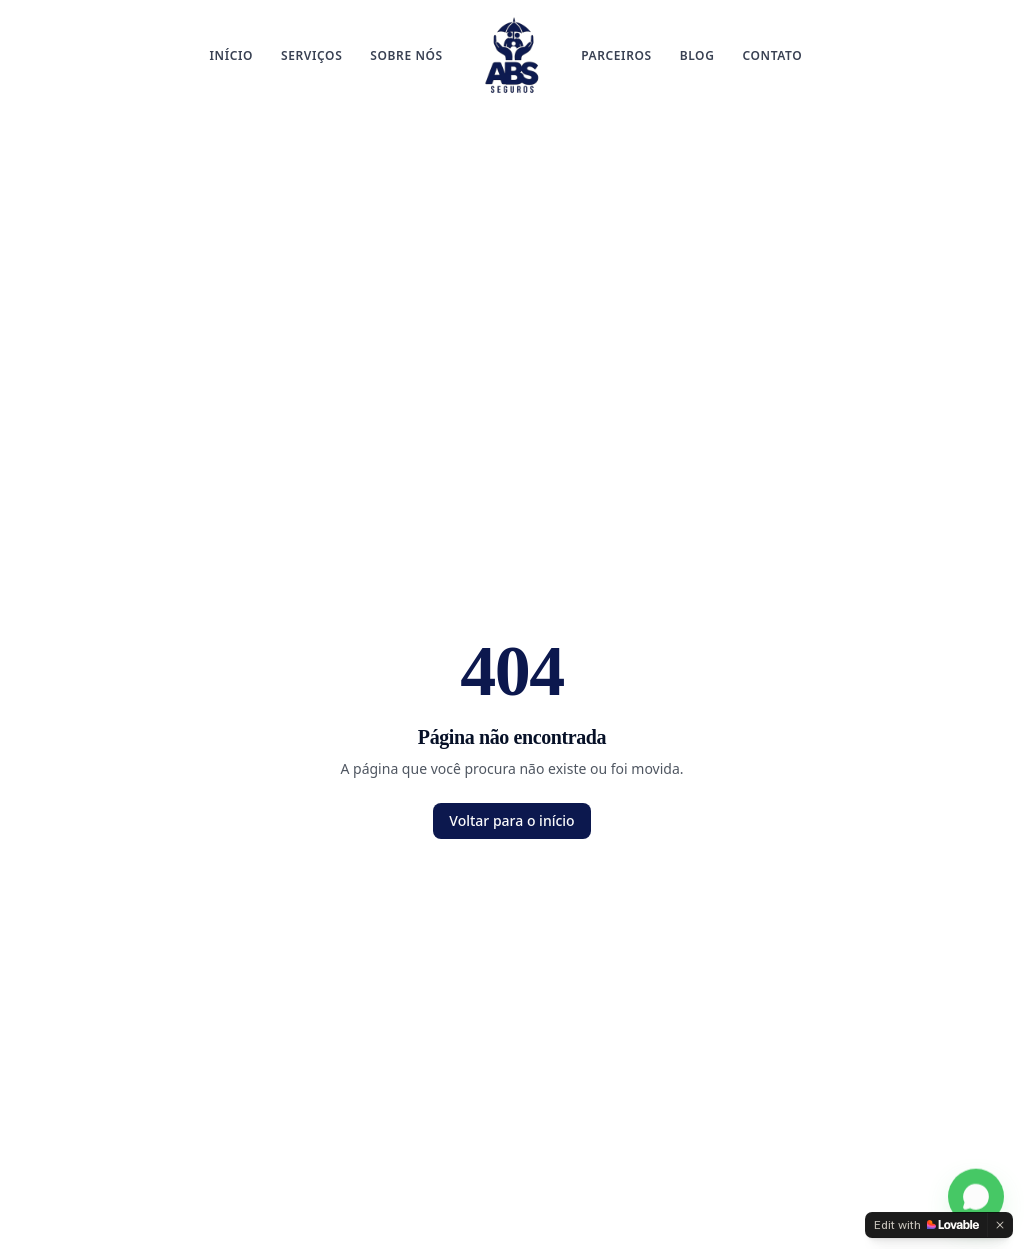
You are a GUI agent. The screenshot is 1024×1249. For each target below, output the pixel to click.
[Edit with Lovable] (926, 1225)
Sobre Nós (406, 55)
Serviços (311, 55)
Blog (697, 55)
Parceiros (616, 55)
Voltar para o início (511, 820)
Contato (772, 55)
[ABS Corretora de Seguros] (512, 56)
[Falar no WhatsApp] (976, 1197)
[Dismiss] (1000, 1225)
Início (232, 55)
